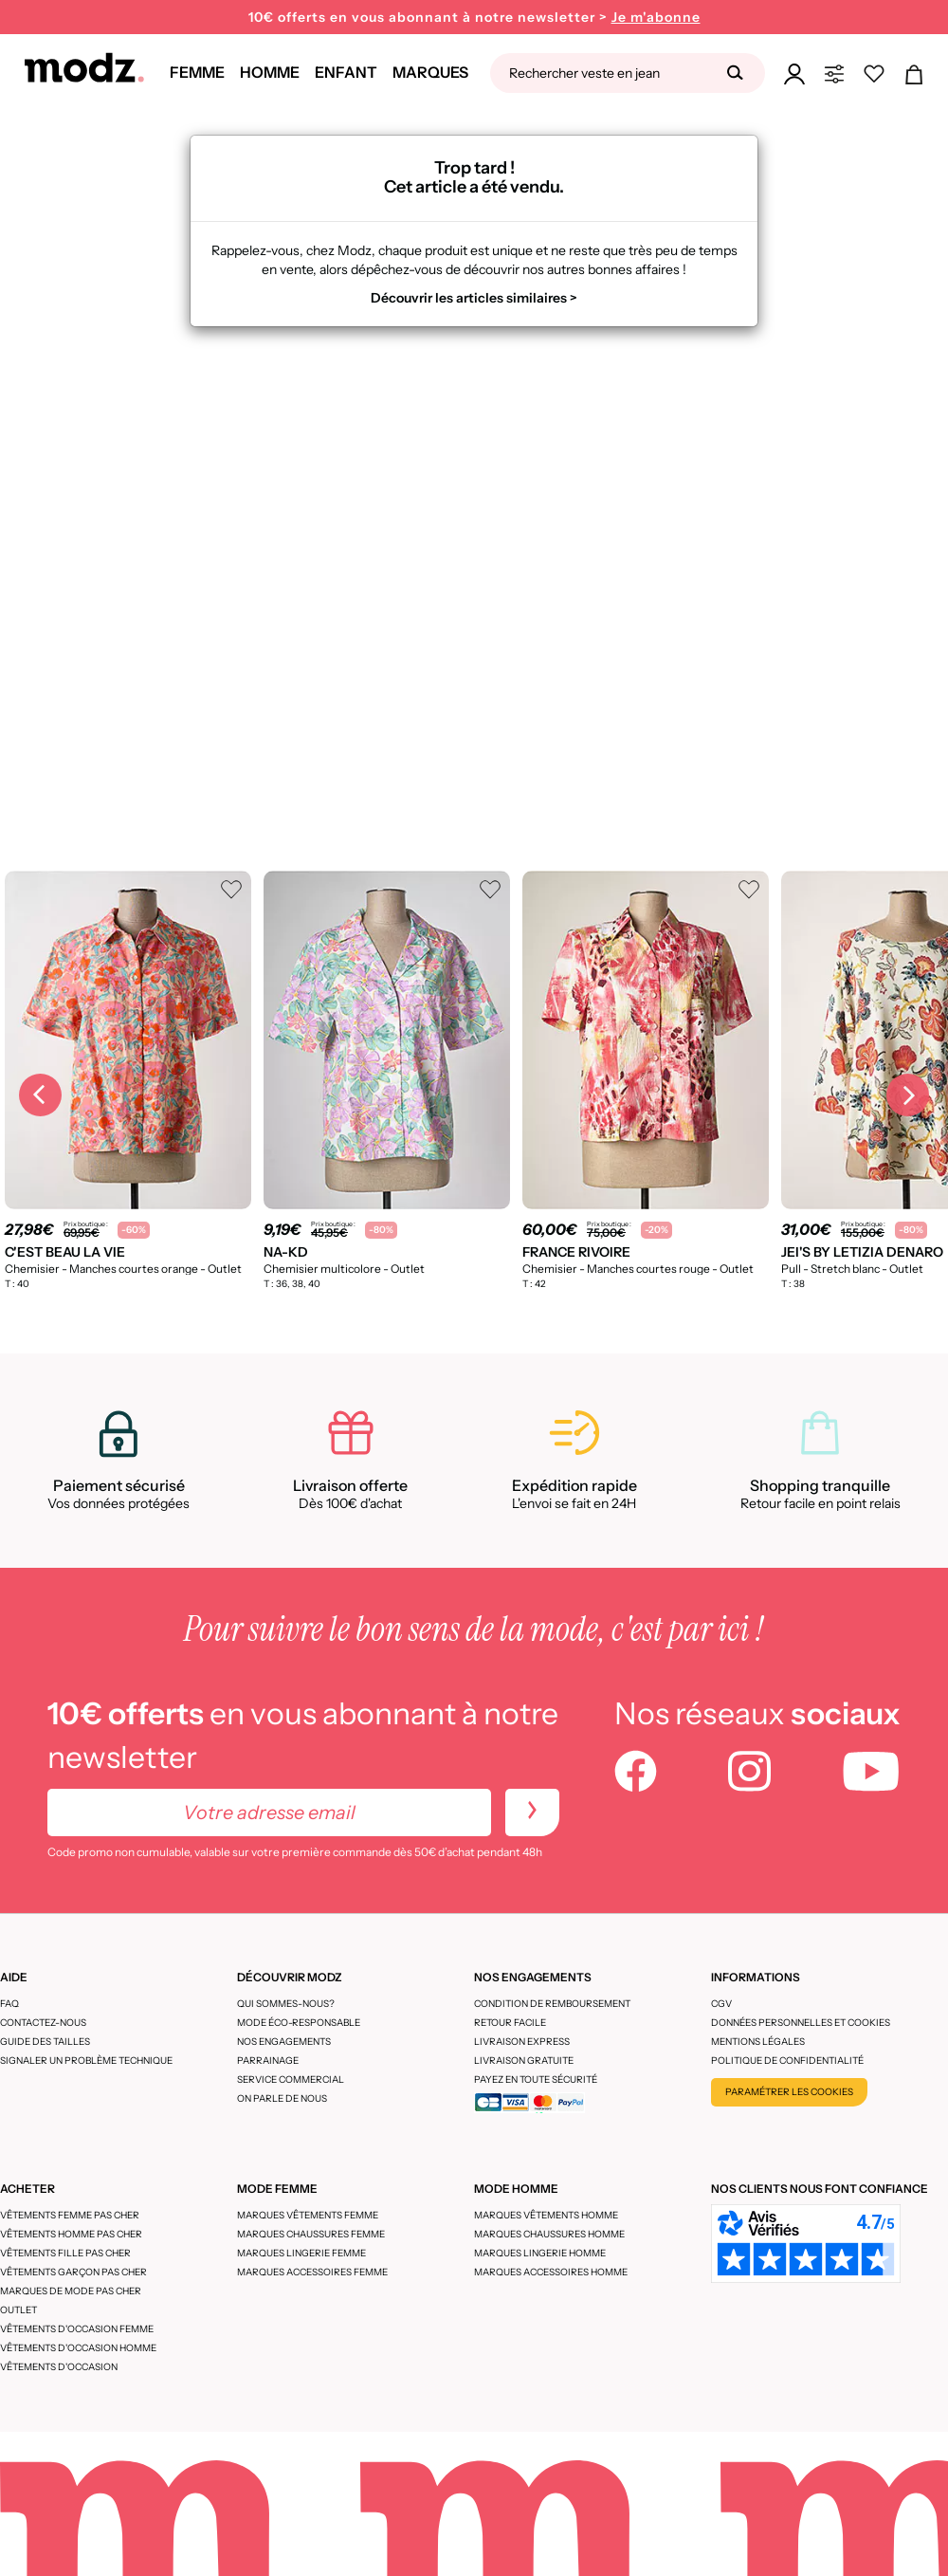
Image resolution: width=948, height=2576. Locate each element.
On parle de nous (282, 2098)
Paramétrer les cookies (789, 2092)
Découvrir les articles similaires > (474, 297)
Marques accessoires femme (312, 2272)
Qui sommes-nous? (286, 2003)
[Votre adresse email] (269, 1812)
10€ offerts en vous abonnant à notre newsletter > (474, 17)
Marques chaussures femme (311, 2234)
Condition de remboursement (552, 2003)
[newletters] (532, 1812)
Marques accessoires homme (551, 2272)
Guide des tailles (45, 2041)
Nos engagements (284, 2041)
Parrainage (268, 2060)
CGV (721, 2003)
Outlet (18, 2310)
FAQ (9, 2003)
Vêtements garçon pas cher (73, 2272)
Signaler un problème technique (86, 2060)
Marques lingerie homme (540, 2253)
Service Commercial (290, 2079)
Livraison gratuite (524, 2060)
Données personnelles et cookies (800, 2022)
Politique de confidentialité (787, 2060)
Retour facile (510, 2022)
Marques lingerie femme (301, 2253)
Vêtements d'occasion (59, 2367)
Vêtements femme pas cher (69, 2215)
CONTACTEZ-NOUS (43, 2022)
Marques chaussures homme (549, 2234)
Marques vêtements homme (546, 2215)
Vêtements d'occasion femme (77, 2329)
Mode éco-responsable (298, 2022)
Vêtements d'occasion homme (78, 2348)
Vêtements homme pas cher (71, 2234)
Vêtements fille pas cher (65, 2253)
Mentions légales (758, 2041)
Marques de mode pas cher (70, 2291)
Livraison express (522, 2041)
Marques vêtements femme (307, 2215)
